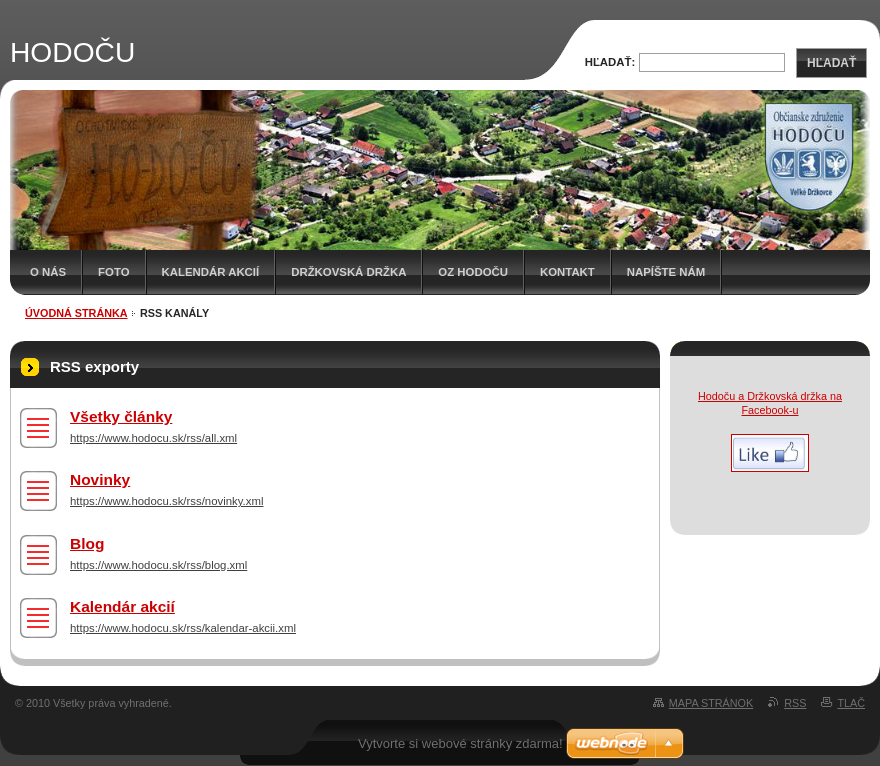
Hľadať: (610, 62)
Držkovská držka (348, 272)
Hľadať (831, 63)
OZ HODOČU (473, 272)
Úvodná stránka (76, 313)
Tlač (851, 703)
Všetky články (121, 416)
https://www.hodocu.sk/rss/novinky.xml (167, 501)
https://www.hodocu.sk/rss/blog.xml (158, 565)
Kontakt (567, 272)
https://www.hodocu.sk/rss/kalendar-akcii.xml (183, 628)
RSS (795, 703)
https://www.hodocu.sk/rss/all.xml (153, 438)
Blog (87, 543)
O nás (48, 272)
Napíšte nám (666, 272)
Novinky (100, 479)
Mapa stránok (711, 703)
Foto (113, 272)
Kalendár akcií (211, 272)
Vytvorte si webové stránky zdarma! (460, 743)
